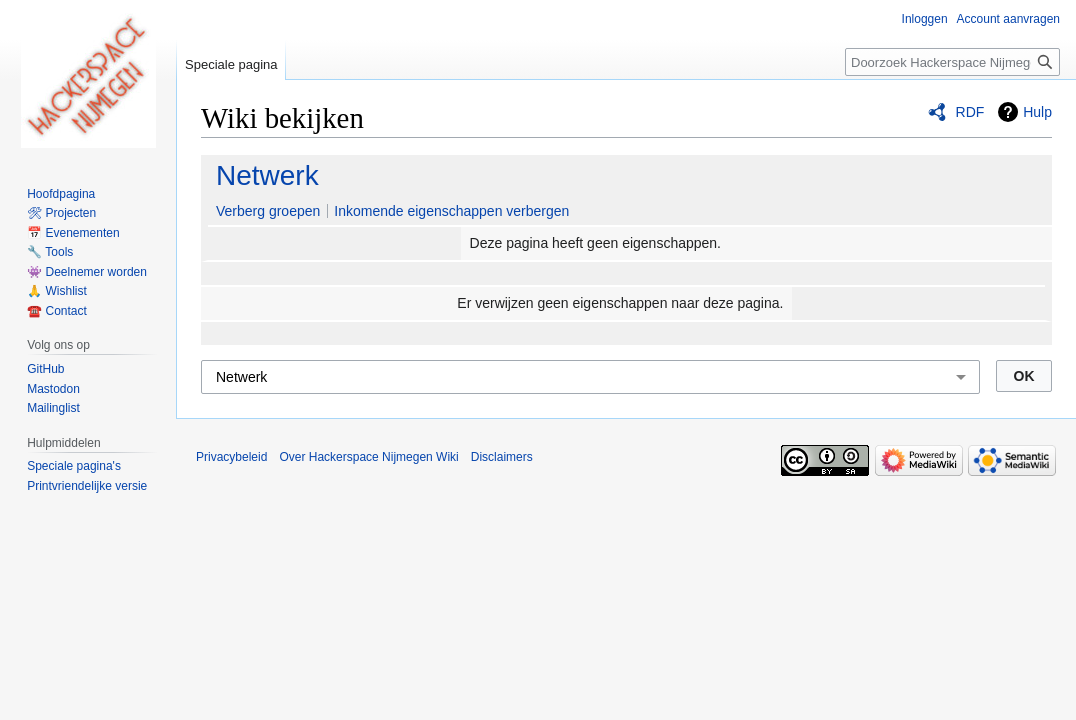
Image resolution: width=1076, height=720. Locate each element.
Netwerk (267, 175)
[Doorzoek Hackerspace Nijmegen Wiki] (952, 62)
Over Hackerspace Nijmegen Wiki (368, 457)
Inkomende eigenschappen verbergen (451, 211)
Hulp (1037, 112)
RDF (970, 112)
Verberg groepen (268, 211)
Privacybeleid (231, 457)
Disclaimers (502, 457)
